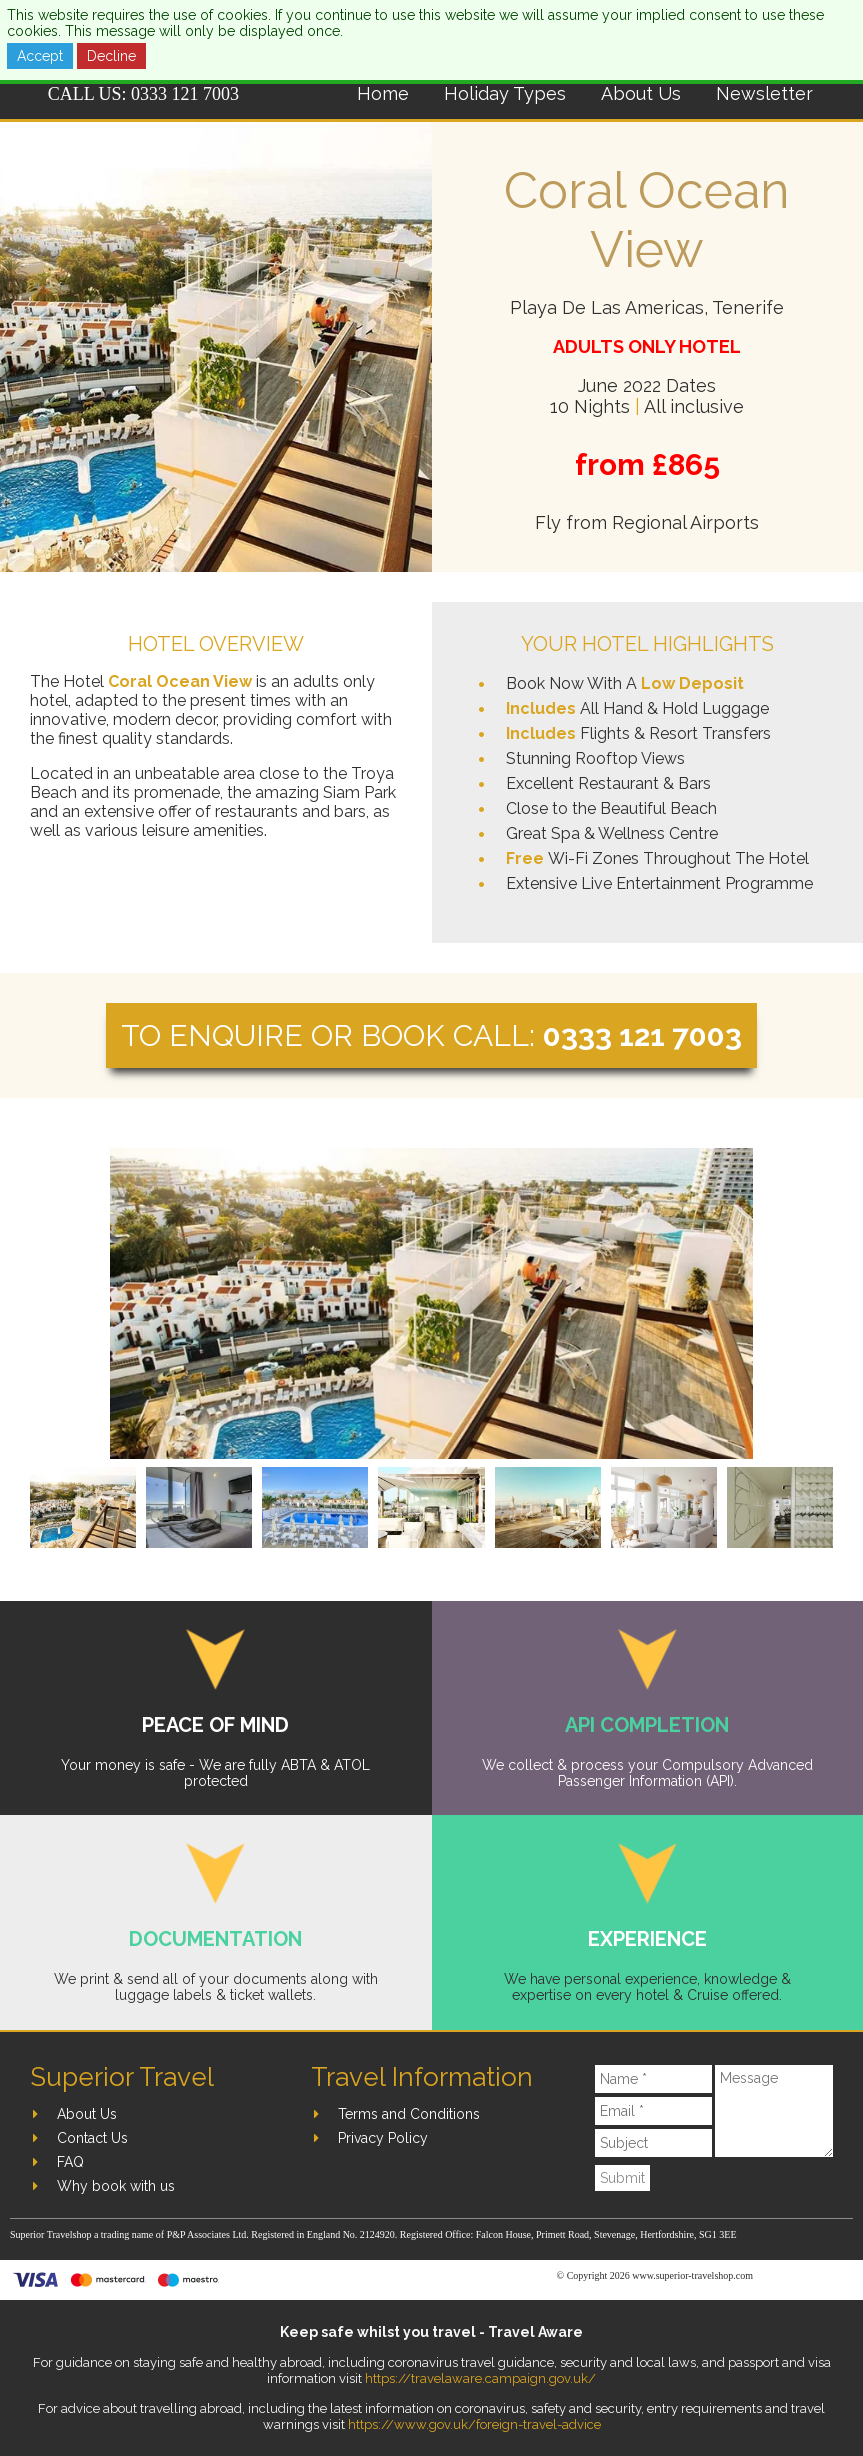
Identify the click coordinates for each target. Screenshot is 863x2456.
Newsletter (764, 93)
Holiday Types (505, 93)
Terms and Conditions (409, 2114)
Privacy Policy (383, 2138)
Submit (622, 2178)
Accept (40, 56)
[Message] (774, 2111)
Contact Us (92, 2138)
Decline (111, 56)
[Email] (653, 2111)
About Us (641, 93)
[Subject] (653, 2143)
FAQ (70, 2162)
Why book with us (116, 2186)
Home (383, 93)
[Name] (653, 2079)
